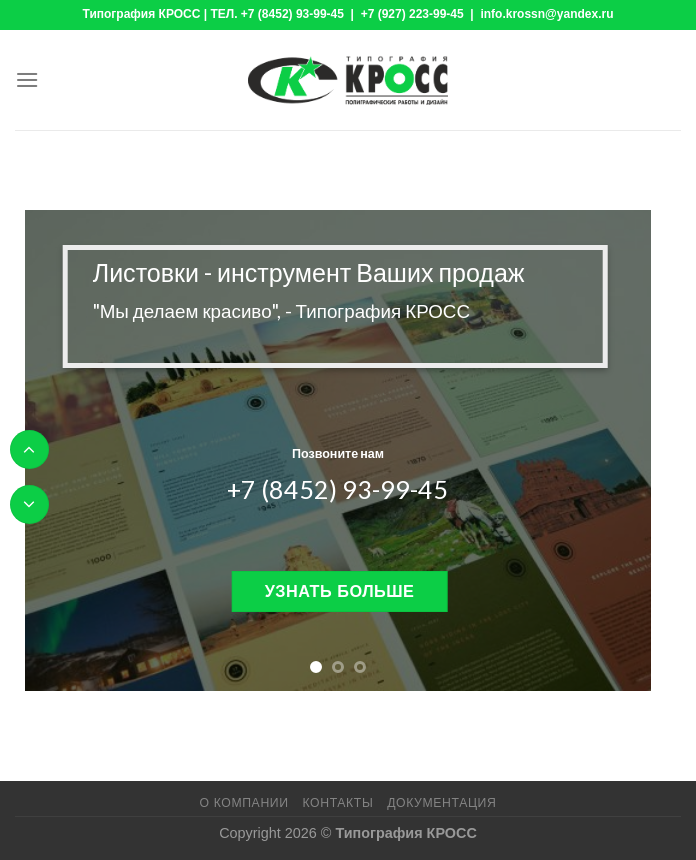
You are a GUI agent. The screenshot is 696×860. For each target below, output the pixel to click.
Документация (441, 803)
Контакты (337, 803)
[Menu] (27, 79)
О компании (244, 803)
